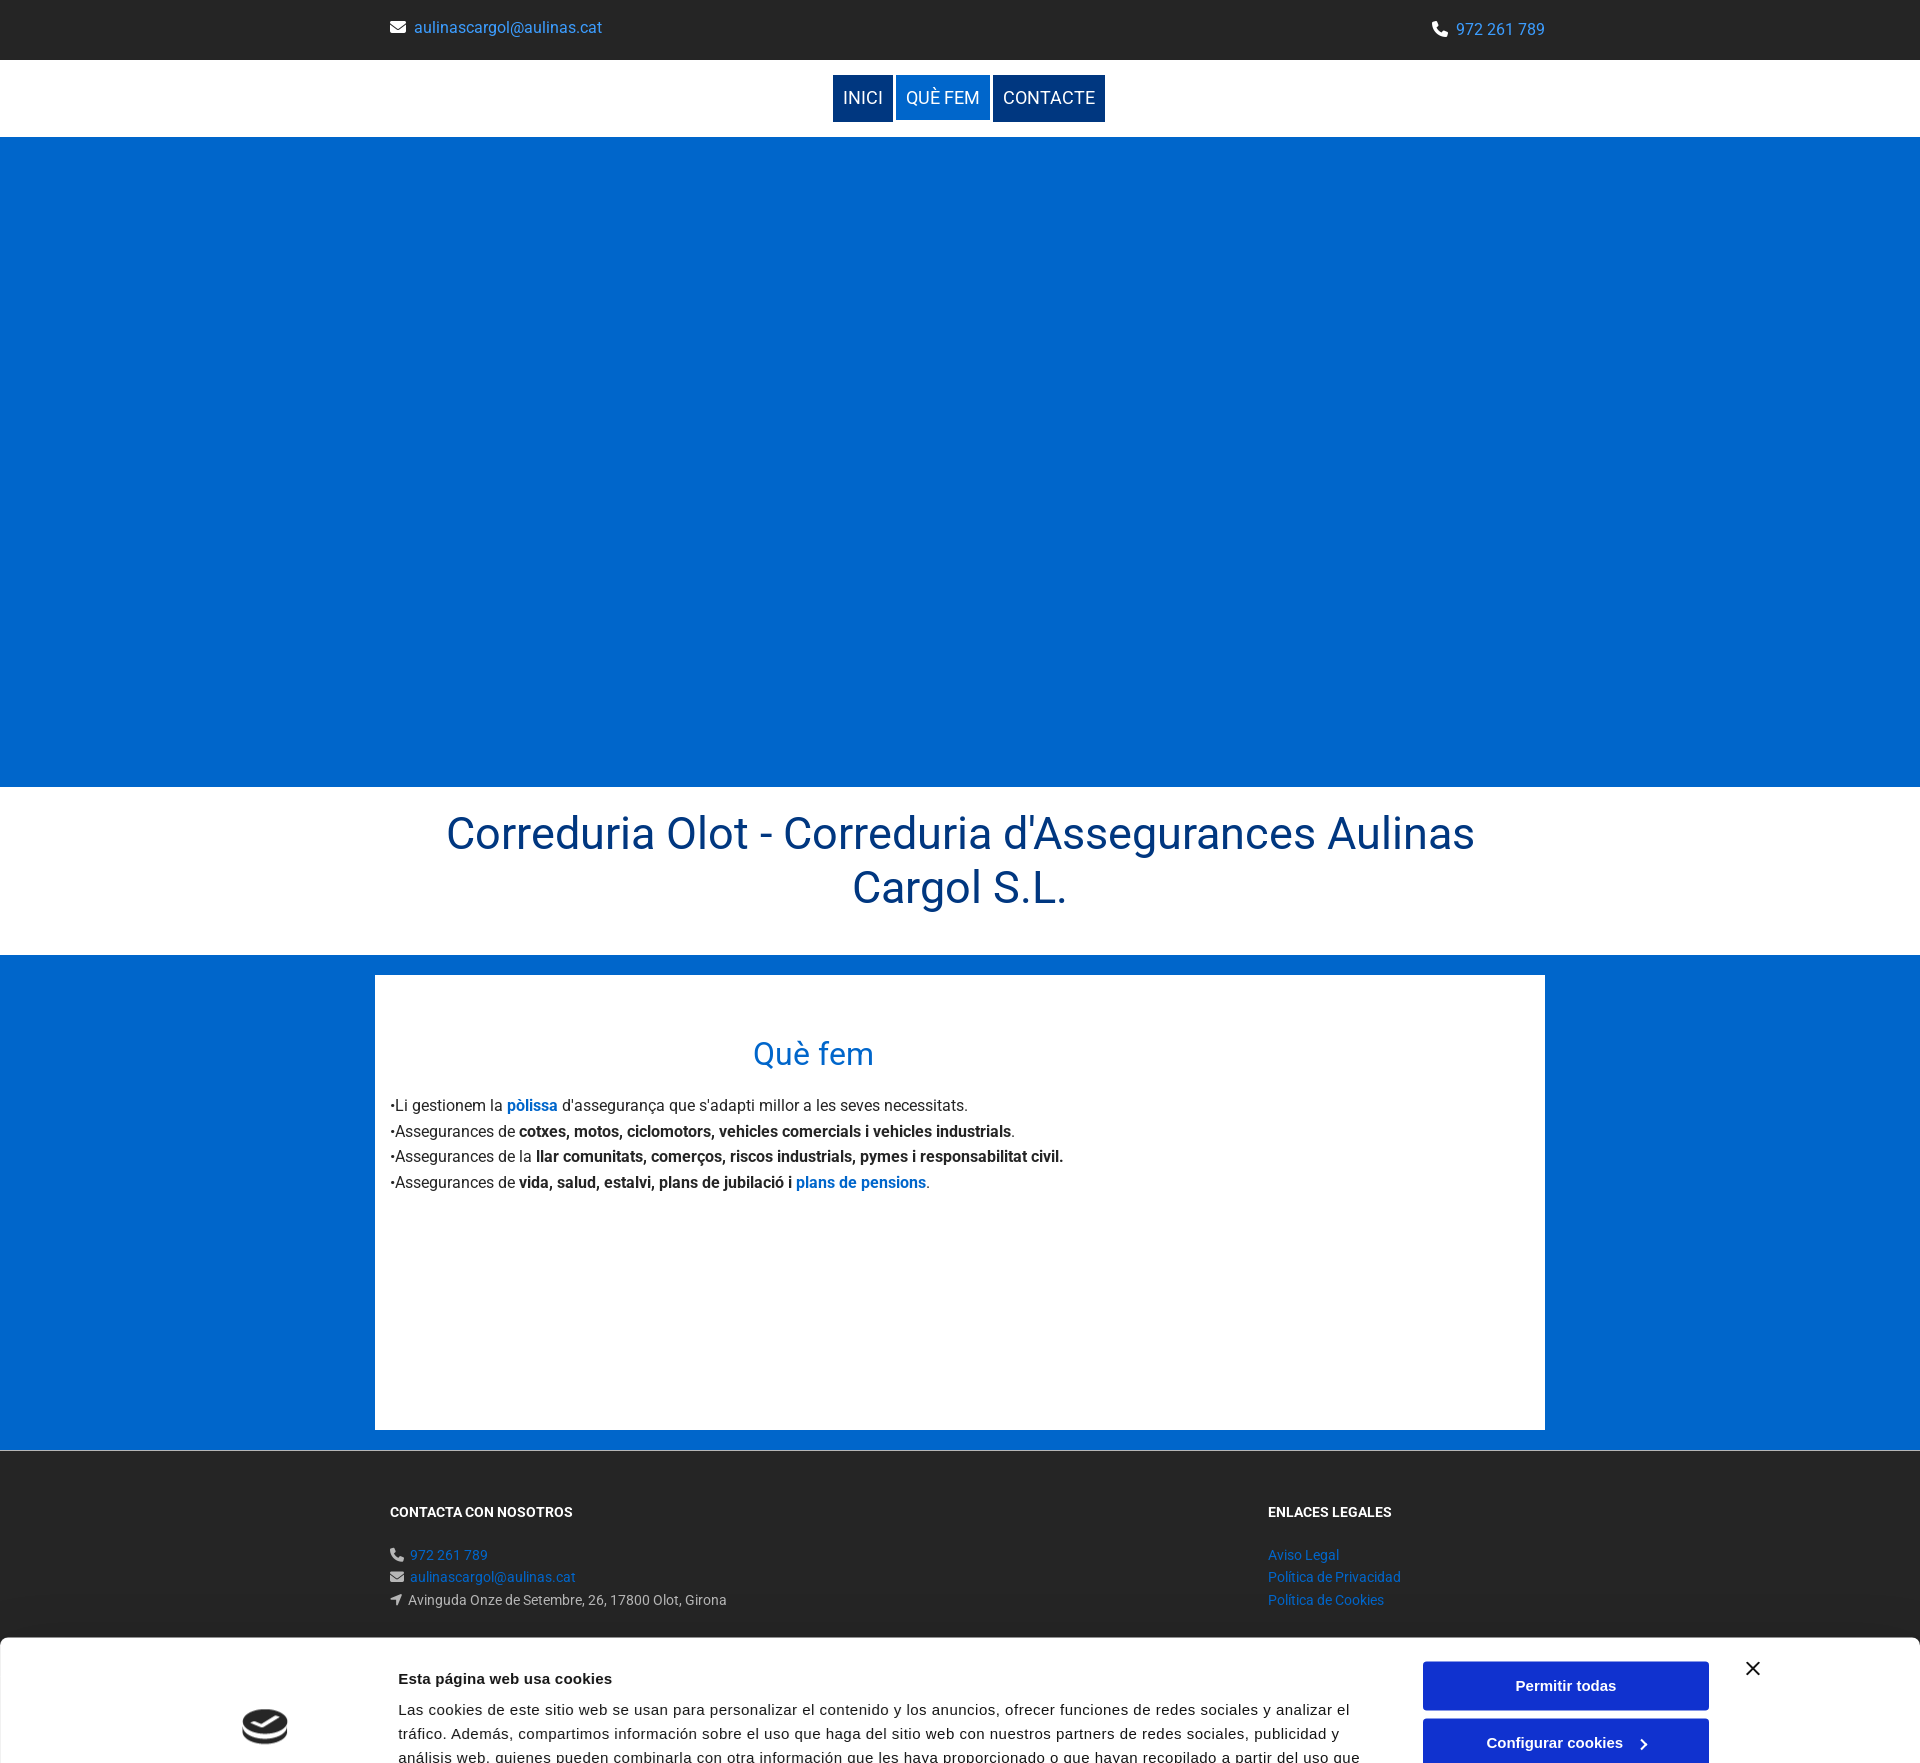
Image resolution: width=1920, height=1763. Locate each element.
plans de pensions (861, 1182)
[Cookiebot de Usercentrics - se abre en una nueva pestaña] (265, 1724)
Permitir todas (1566, 1572)
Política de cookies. (683, 1668)
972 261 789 (1500, 29)
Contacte (1049, 97)
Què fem (943, 97)
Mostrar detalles (456, 1723)
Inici (863, 97)
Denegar (1566, 1685)
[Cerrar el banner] (1753, 1555)
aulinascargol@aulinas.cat (508, 27)
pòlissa (532, 1105)
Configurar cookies (1566, 1628)
